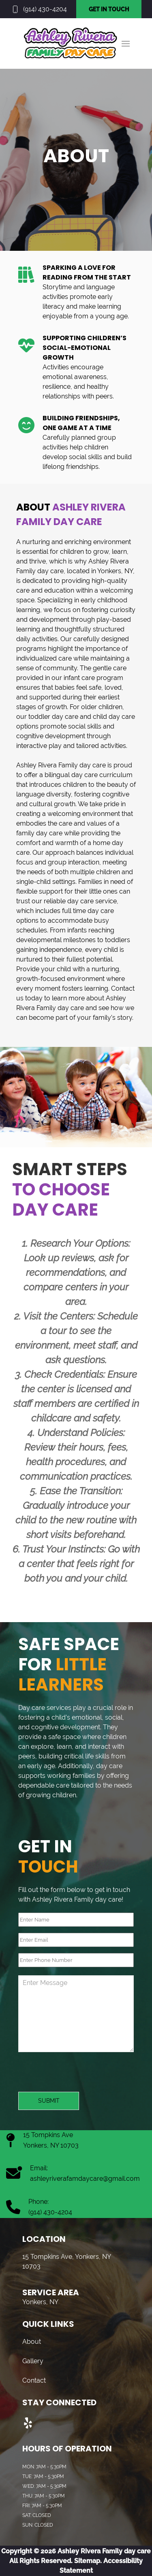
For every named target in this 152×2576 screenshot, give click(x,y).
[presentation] (79, 2076)
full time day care (88, 911)
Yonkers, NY (115, 571)
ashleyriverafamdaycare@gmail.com (85, 2178)
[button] (126, 44)
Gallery (32, 2361)
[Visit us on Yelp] (28, 2423)
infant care (79, 678)
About (31, 2341)
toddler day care (53, 716)
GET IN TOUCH (109, 9)
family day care (39, 833)
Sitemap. (87, 2561)
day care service (92, 901)
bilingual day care (71, 775)
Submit (49, 2100)
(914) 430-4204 (45, 9)
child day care (114, 716)
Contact (34, 2380)
